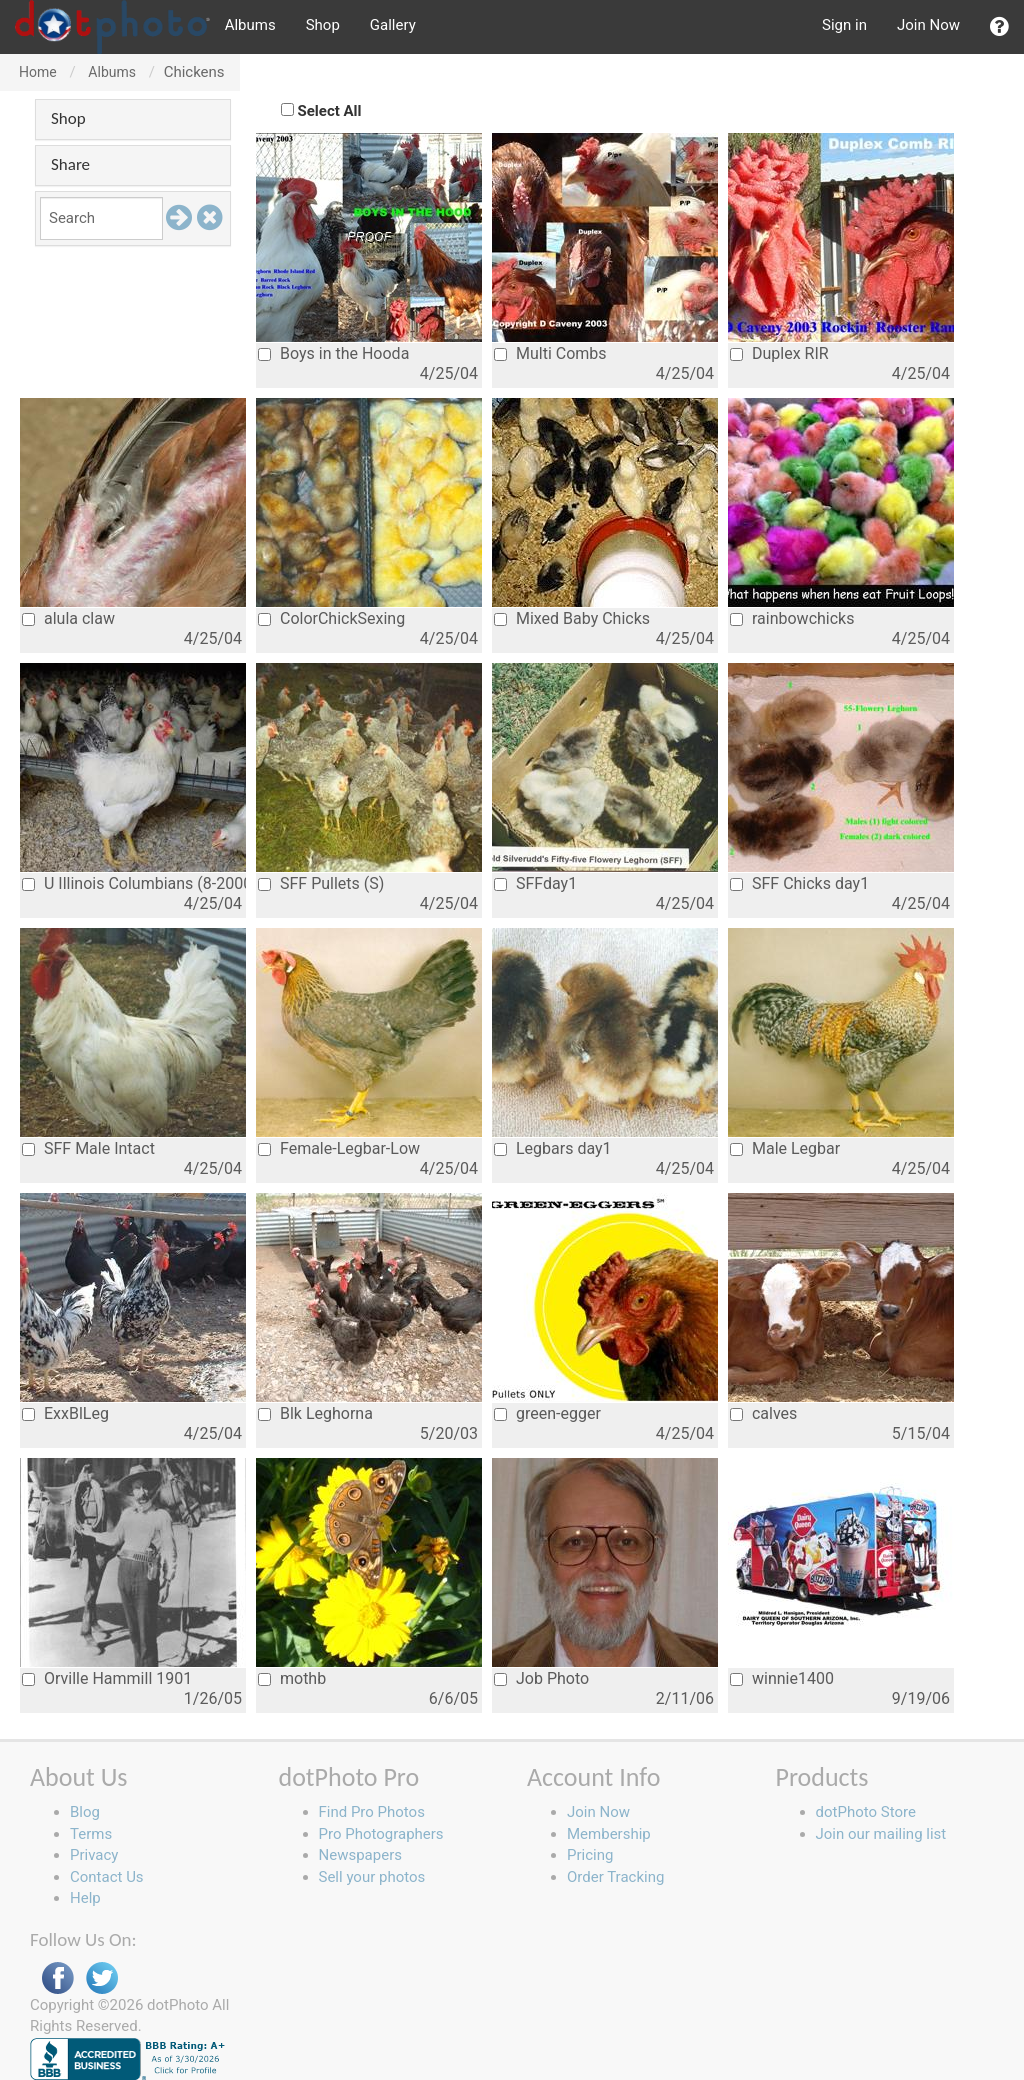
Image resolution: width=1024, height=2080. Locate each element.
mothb (292, 1678)
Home (38, 72)
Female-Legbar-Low (339, 1148)
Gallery (393, 25)
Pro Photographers (381, 1834)
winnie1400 (782, 1678)
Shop (323, 25)
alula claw (68, 618)
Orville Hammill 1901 (107, 1678)
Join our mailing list (881, 1834)
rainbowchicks (792, 618)
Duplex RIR (779, 353)
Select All (330, 111)
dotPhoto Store (866, 1812)
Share (70, 164)
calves (763, 1413)
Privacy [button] (94, 1855)
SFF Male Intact (88, 1148)
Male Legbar (785, 1148)
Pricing (590, 1855)
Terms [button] (91, 1834)
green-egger (547, 1413)
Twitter (102, 1978)
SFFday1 (535, 883)
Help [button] (85, 1898)
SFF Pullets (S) (321, 883)
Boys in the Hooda (333, 353)
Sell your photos (372, 1877)
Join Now (928, 25)
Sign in (844, 25)
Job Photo (541, 1678)
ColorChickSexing (331, 618)
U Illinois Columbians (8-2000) (134, 883)
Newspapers (360, 1855)
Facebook (58, 1978)
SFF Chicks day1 (799, 883)
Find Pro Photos (372, 1812)
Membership (609, 1834)
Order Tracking (615, 1877)
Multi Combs (550, 353)
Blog (85, 1812)
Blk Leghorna (315, 1413)
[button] (999, 27)
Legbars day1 (553, 1148)
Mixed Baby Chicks (572, 618)
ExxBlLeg (65, 1413)
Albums (250, 25)
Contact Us (107, 1877)
